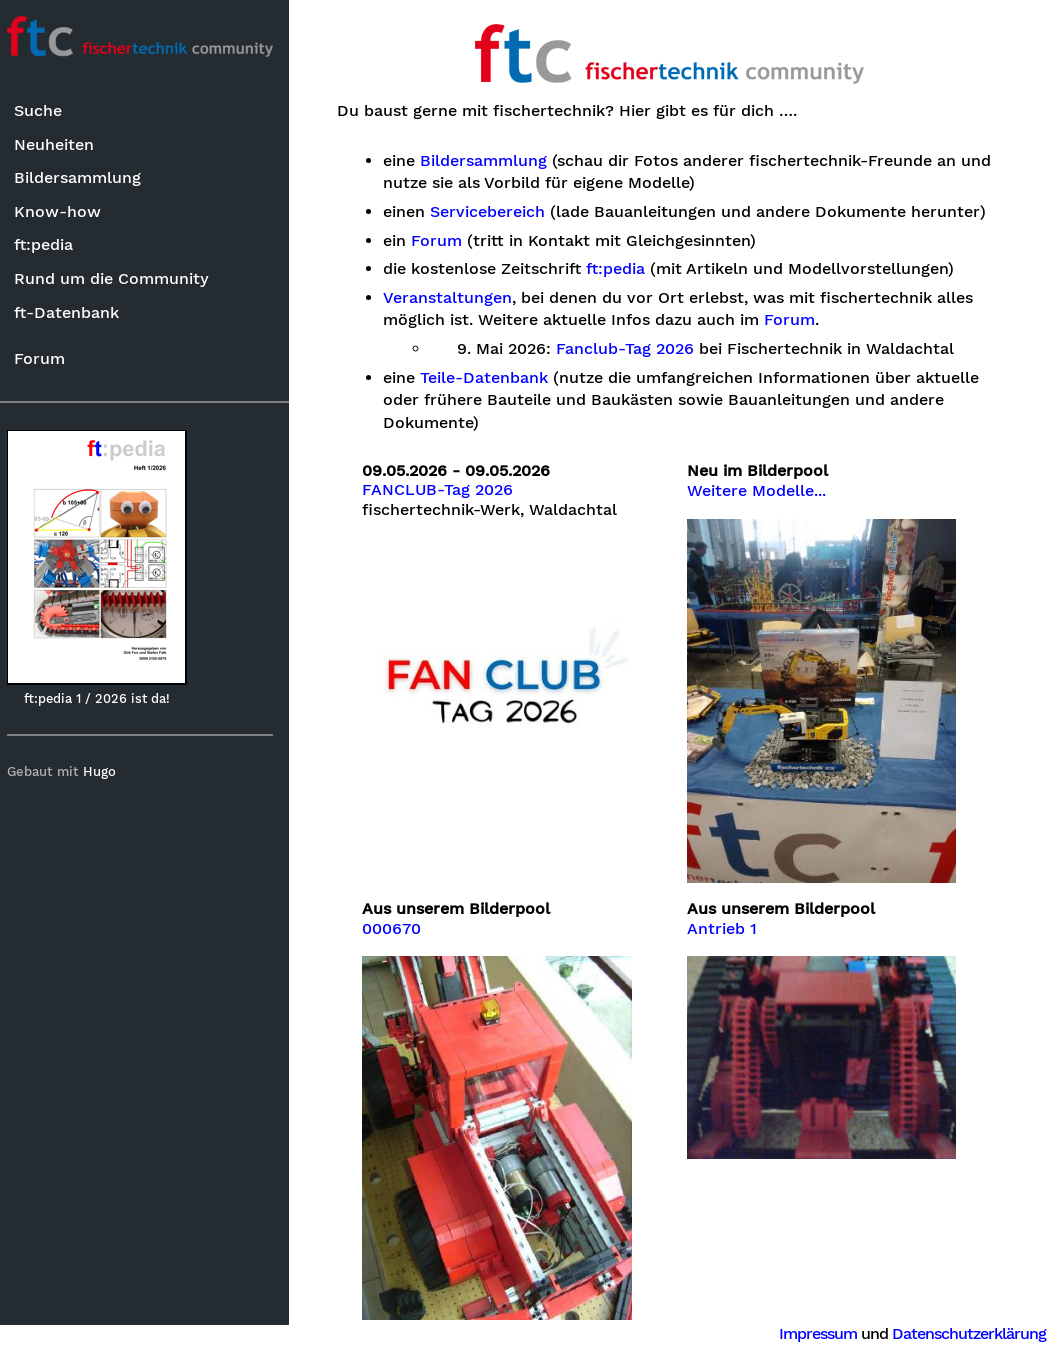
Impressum (818, 1333)
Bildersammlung (85, 178)
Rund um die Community (119, 278)
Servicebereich (498, 212)
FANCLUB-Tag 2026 (448, 513)
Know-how (65, 211)
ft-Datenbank (74, 312)
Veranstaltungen (458, 320)
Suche (46, 111)
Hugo (108, 772)
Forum (47, 358)
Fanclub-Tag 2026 (636, 372)
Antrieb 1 (727, 944)
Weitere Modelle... (761, 514)
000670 (402, 944)
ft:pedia (51, 245)
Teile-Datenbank (495, 400)
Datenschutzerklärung (969, 1333)
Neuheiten (62, 144)
